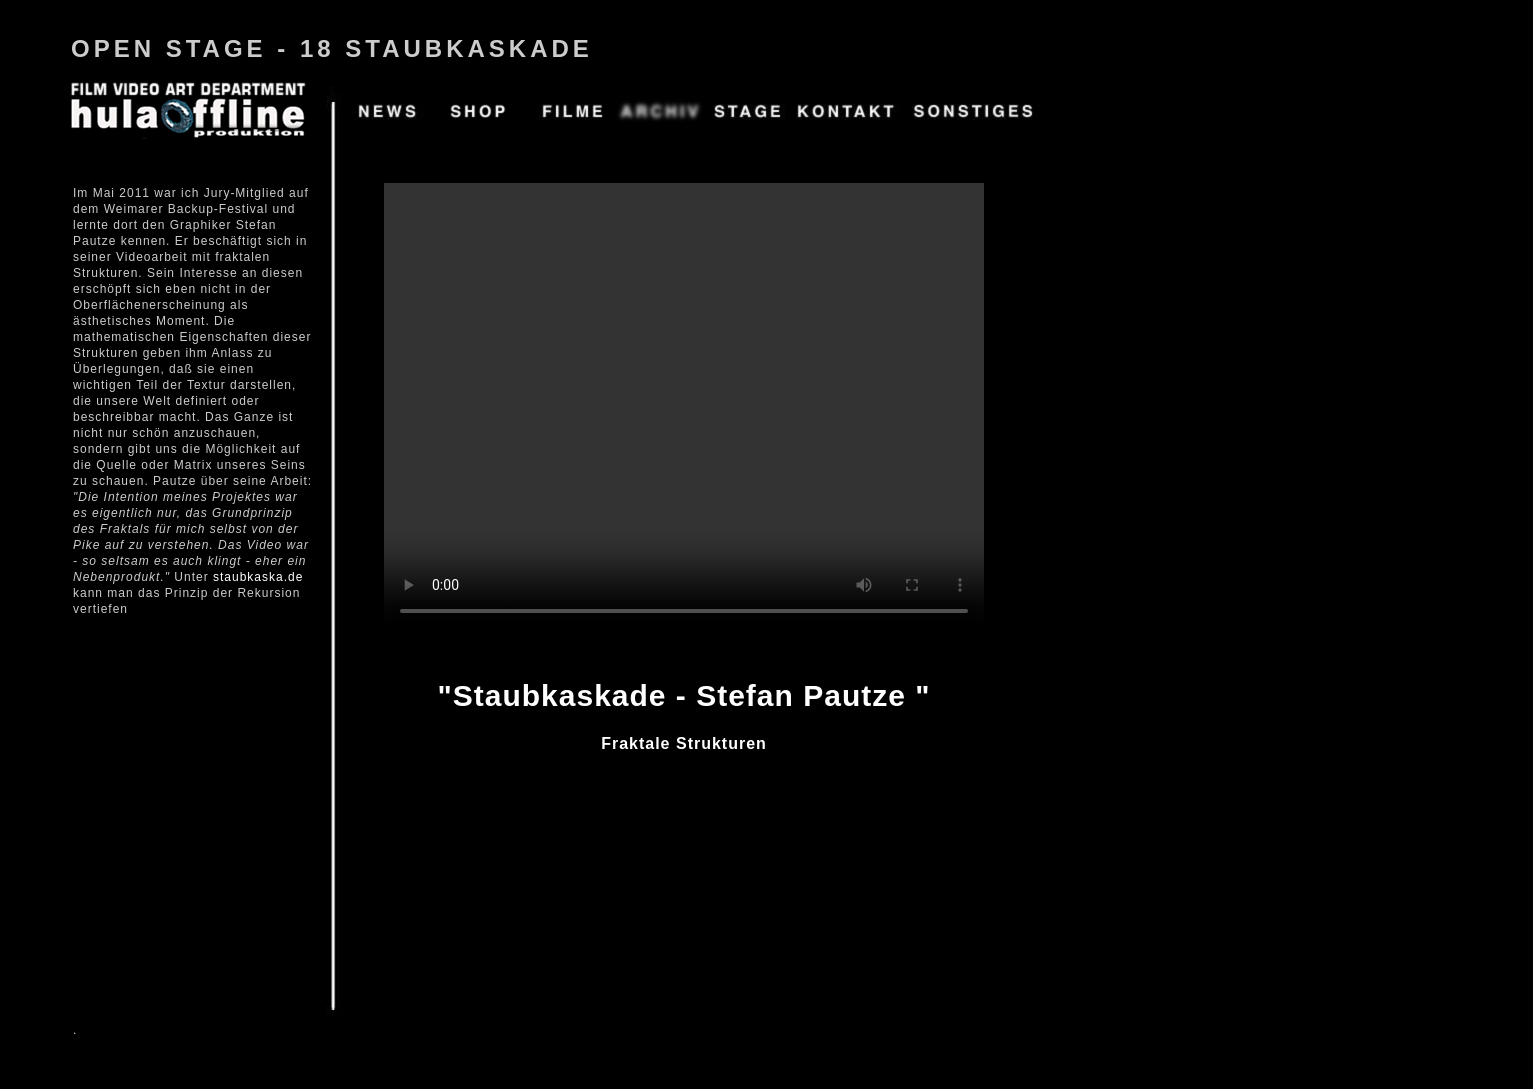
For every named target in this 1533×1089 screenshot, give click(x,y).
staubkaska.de (258, 577)
